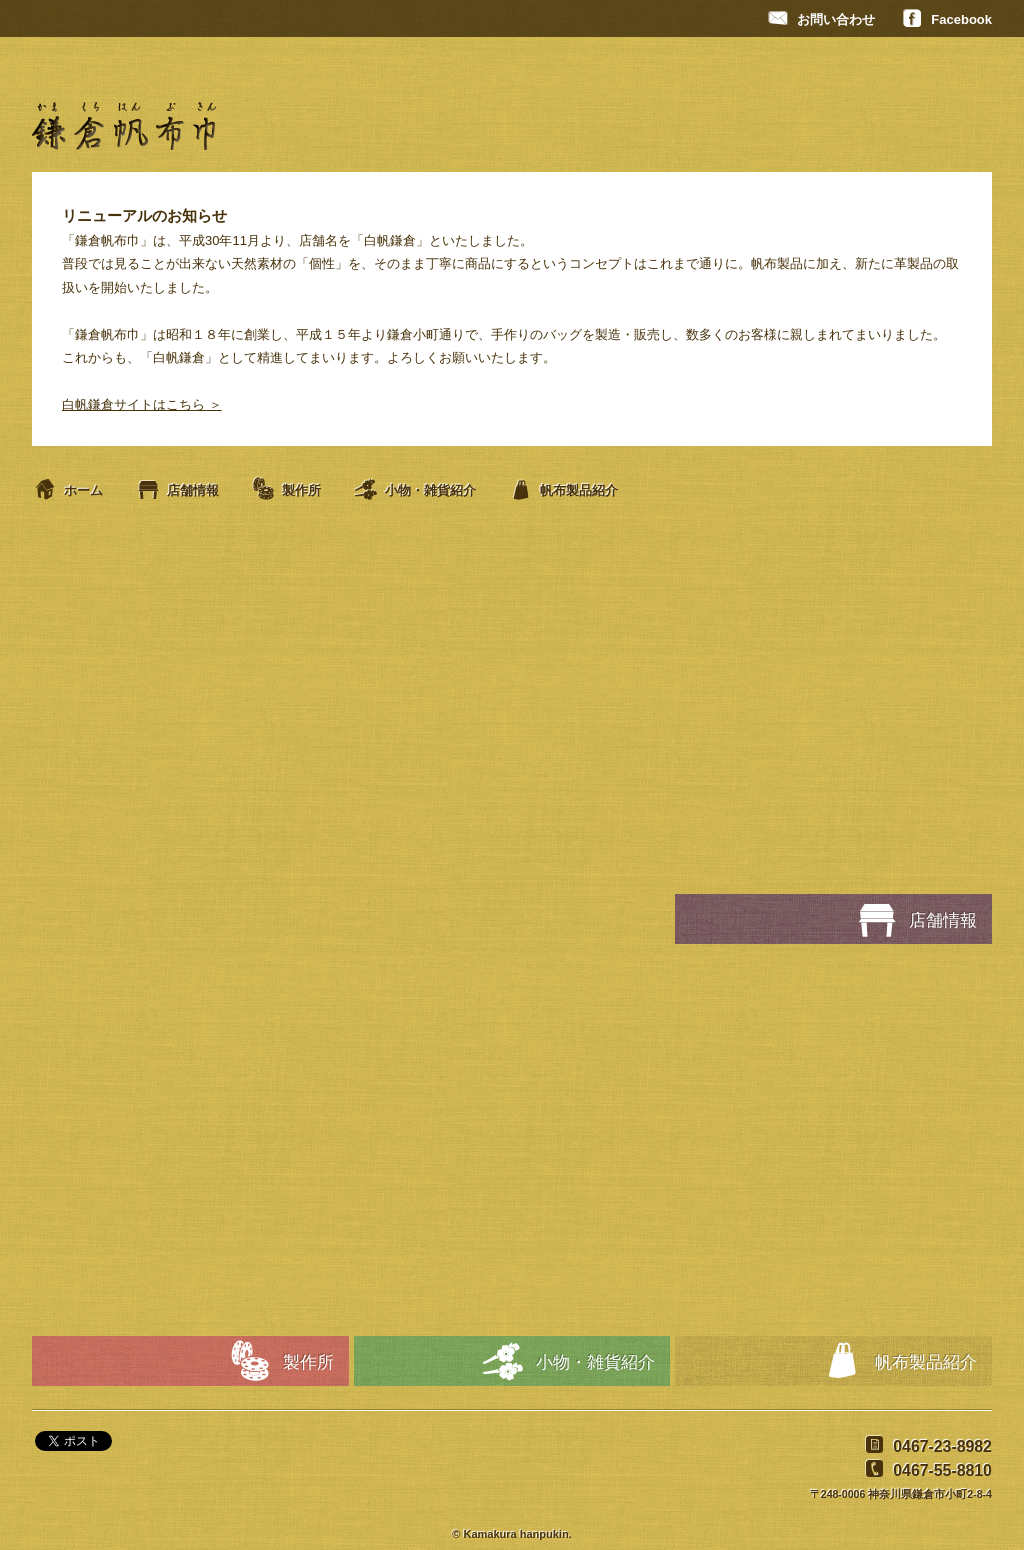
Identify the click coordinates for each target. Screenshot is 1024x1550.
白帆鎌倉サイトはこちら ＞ (142, 404)
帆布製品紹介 (563, 490)
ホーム (67, 490)
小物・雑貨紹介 (414, 490)
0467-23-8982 (926, 1446)
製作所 (285, 490)
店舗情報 (177, 490)
